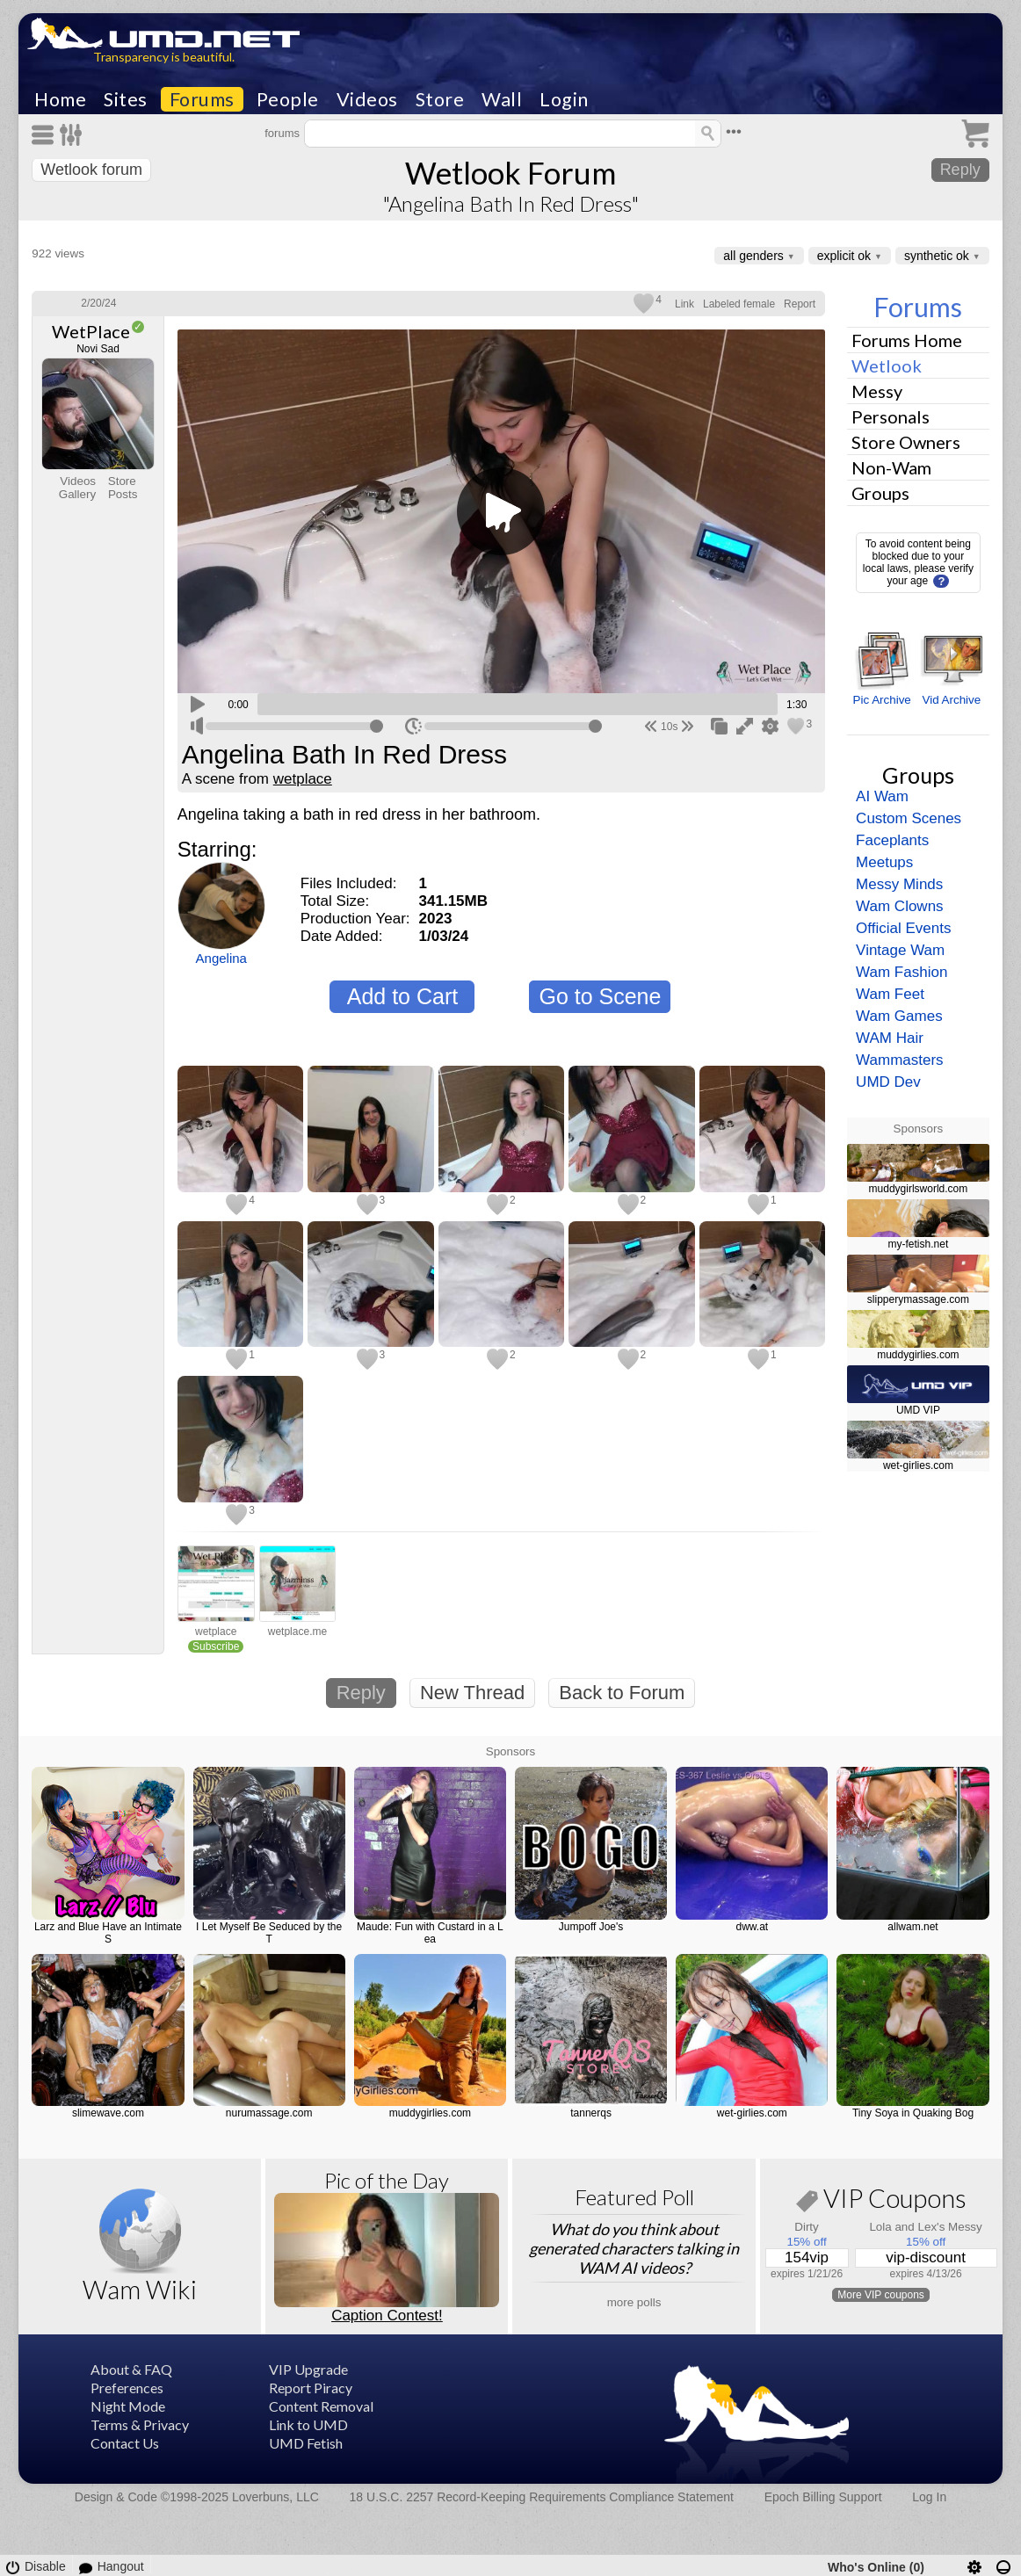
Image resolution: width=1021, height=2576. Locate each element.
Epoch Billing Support (823, 2497)
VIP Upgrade (308, 2369)
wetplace (302, 779)
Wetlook (886, 365)
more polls (634, 2302)
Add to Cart (402, 996)
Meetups (884, 862)
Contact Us (125, 2443)
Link (684, 304)
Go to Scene (600, 996)
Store (440, 99)
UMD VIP (918, 1410)
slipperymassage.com (918, 1299)
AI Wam (882, 796)
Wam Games (899, 1016)
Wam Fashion (901, 972)
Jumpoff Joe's (591, 1927)
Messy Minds (899, 884)
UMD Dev (888, 1082)
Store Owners (905, 441)
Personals (890, 416)
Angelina (221, 958)
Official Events (903, 928)
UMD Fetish (306, 2443)
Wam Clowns (900, 906)
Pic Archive (882, 699)
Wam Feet (890, 994)
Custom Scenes (908, 818)
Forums (202, 99)
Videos (367, 99)
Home (60, 99)
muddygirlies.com (918, 1355)
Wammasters (900, 1060)
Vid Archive (951, 699)
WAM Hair (889, 1038)
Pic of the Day (386, 2180)
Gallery (77, 494)
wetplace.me (297, 1631)
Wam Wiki (140, 2289)
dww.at (751, 1927)
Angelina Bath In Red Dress (344, 755)
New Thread (472, 1693)
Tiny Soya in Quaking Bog (913, 2113)
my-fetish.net (918, 1244)
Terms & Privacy (140, 2424)
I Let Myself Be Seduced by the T (269, 1933)
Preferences (127, 2387)
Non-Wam (891, 467)
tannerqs (591, 2113)
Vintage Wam (900, 950)
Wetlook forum (91, 169)
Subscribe (215, 1646)
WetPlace (91, 331)
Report (799, 304)
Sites (126, 99)
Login (564, 99)
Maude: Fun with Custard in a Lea (430, 1933)
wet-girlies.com (918, 1465)
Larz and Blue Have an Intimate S (108, 1933)
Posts (123, 494)
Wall (502, 99)
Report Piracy (310, 2387)
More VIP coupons (880, 2295)
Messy (876, 391)
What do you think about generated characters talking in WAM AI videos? (634, 2248)
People (288, 99)
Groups (880, 492)
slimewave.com (108, 2113)
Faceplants (892, 840)
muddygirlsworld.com (918, 1189)
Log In (929, 2497)
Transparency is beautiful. (164, 56)
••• (734, 131)
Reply (960, 169)
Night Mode (128, 2406)
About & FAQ (131, 2369)
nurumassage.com (269, 2113)
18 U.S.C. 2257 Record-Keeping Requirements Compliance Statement (542, 2497)
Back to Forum (621, 1693)
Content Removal (321, 2406)
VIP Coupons (881, 2201)
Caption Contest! (387, 2315)
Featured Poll (634, 2197)
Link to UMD (308, 2424)
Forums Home (906, 340)
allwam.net (912, 1927)
